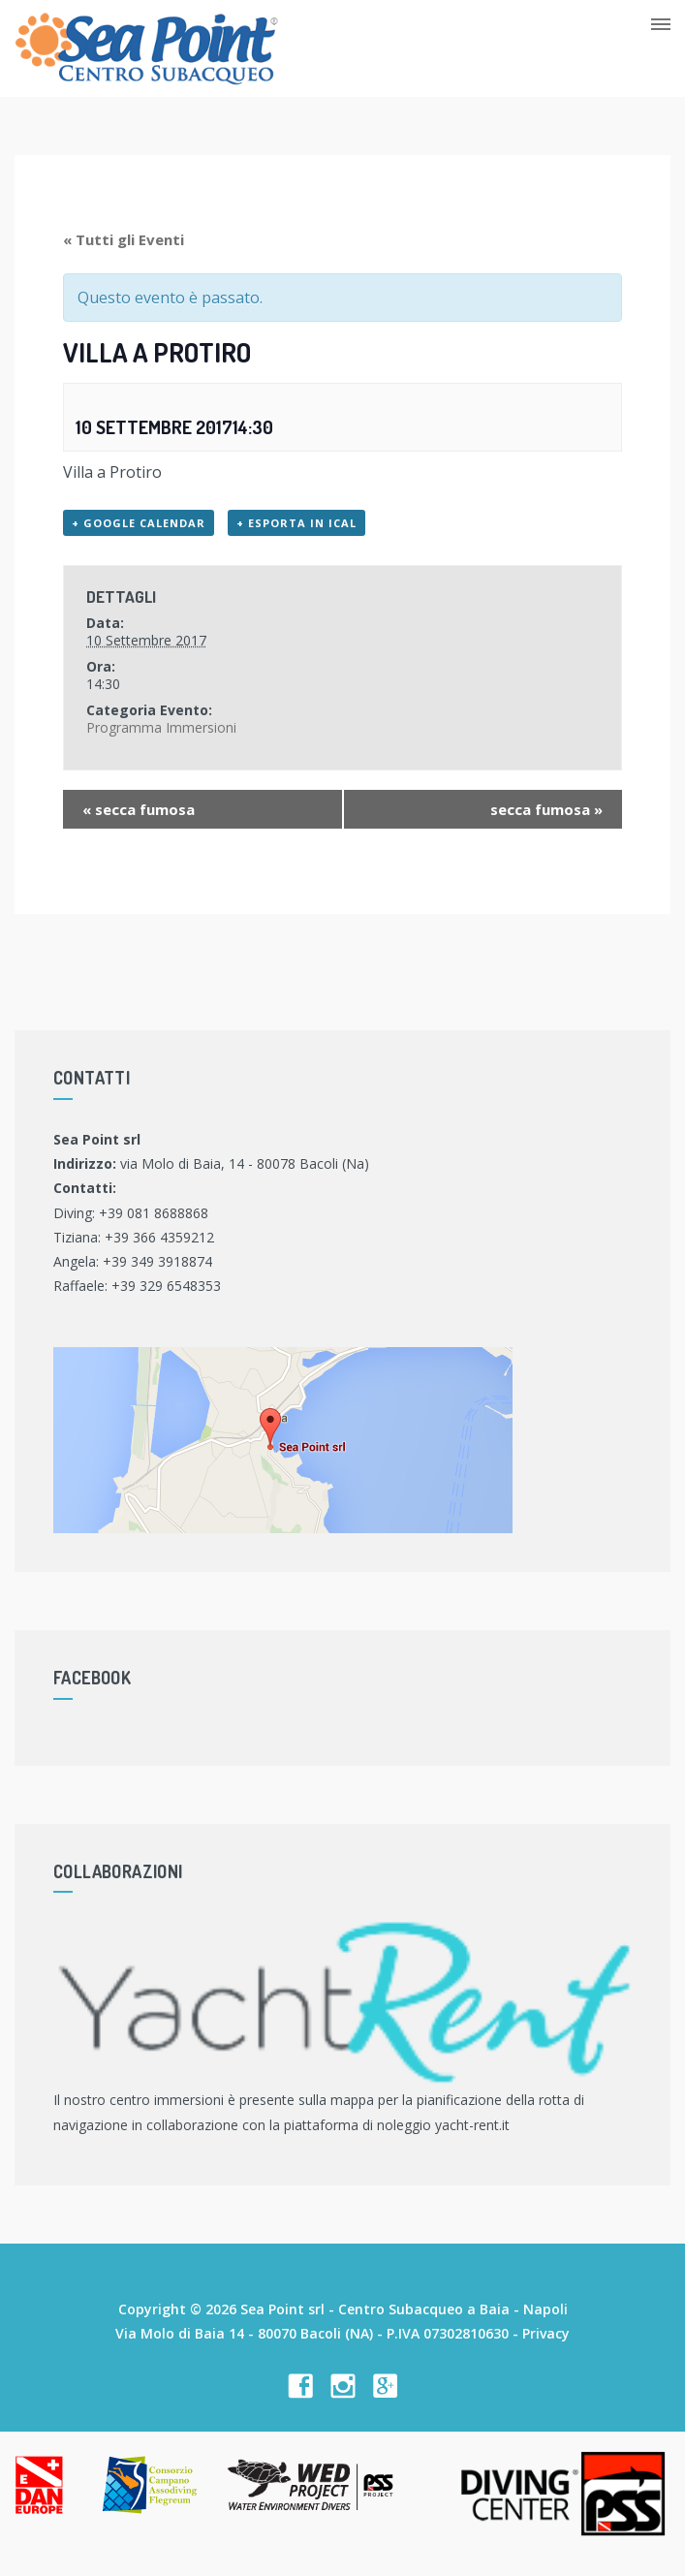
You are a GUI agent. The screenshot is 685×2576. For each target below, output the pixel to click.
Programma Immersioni (161, 727)
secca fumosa (138, 809)
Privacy (546, 2333)
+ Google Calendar (138, 523)
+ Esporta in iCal (296, 523)
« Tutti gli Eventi (123, 239)
